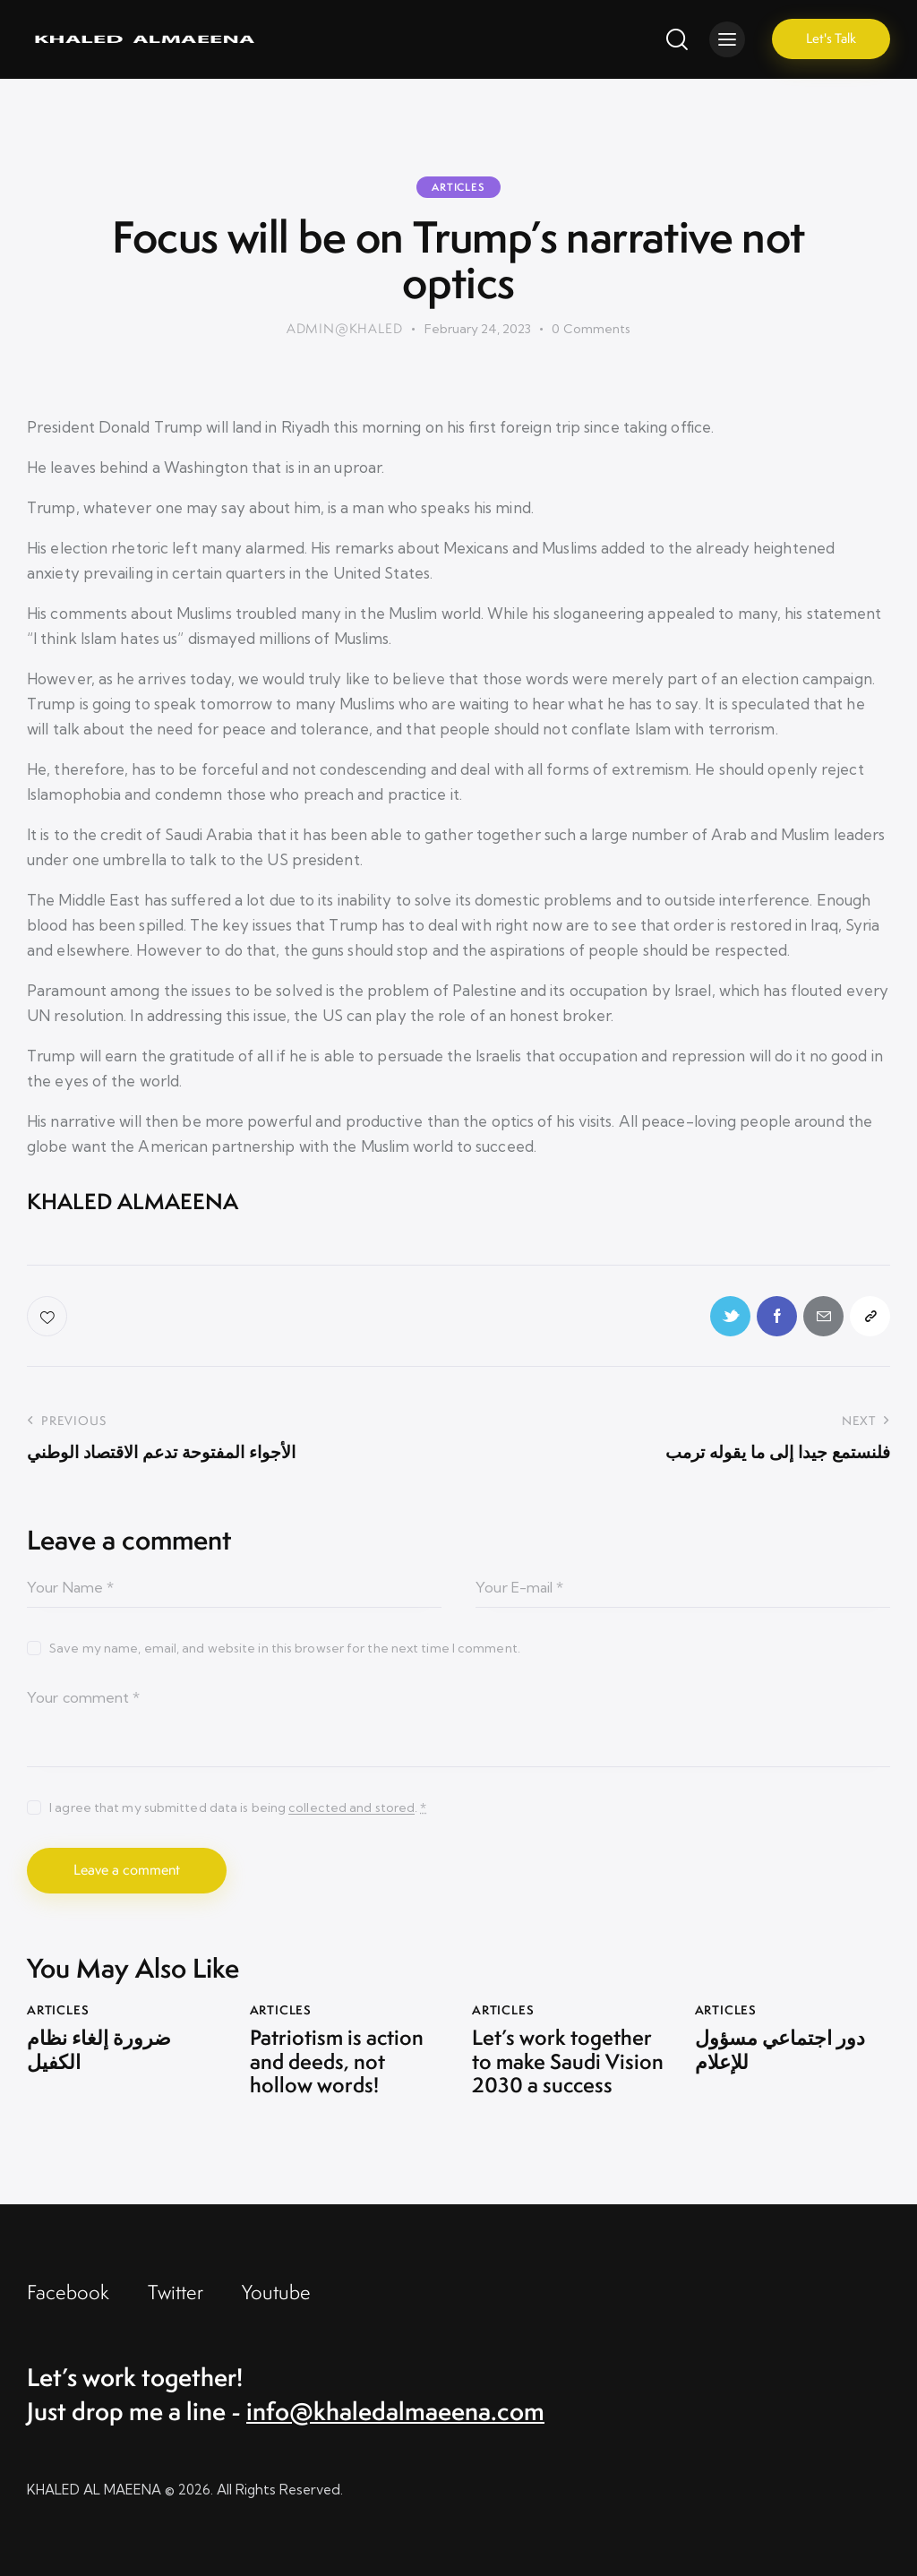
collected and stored (351, 1808)
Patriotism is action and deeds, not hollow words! (337, 2061)
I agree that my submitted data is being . (237, 1807)
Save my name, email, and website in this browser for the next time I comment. (284, 1648)
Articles (458, 187)
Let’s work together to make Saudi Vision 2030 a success (568, 2061)
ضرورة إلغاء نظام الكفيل (99, 2050)
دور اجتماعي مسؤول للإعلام (780, 2050)
